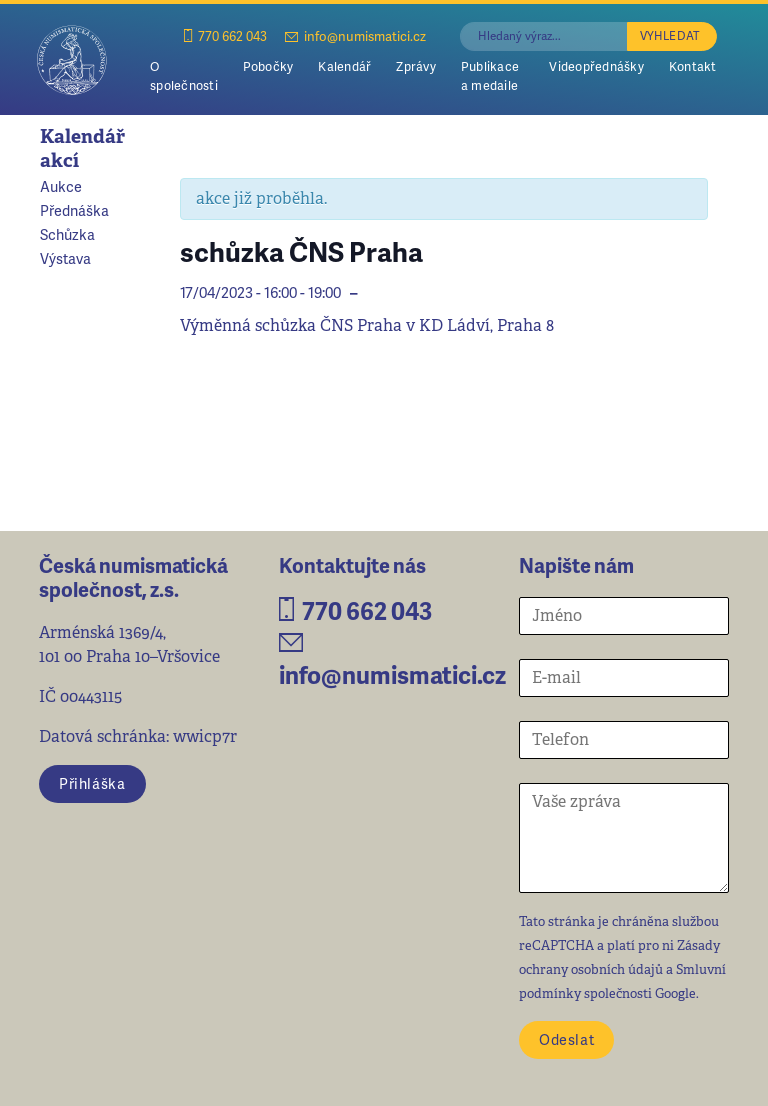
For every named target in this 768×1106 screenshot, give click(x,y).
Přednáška (74, 210)
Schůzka (67, 234)
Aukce (61, 186)
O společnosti (184, 75)
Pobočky (268, 66)
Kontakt (693, 66)
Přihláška (92, 783)
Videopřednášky (596, 66)
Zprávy (416, 66)
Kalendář (344, 66)
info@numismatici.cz (355, 35)
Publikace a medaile (490, 75)
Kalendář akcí (82, 148)
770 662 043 (225, 35)
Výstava (65, 258)
